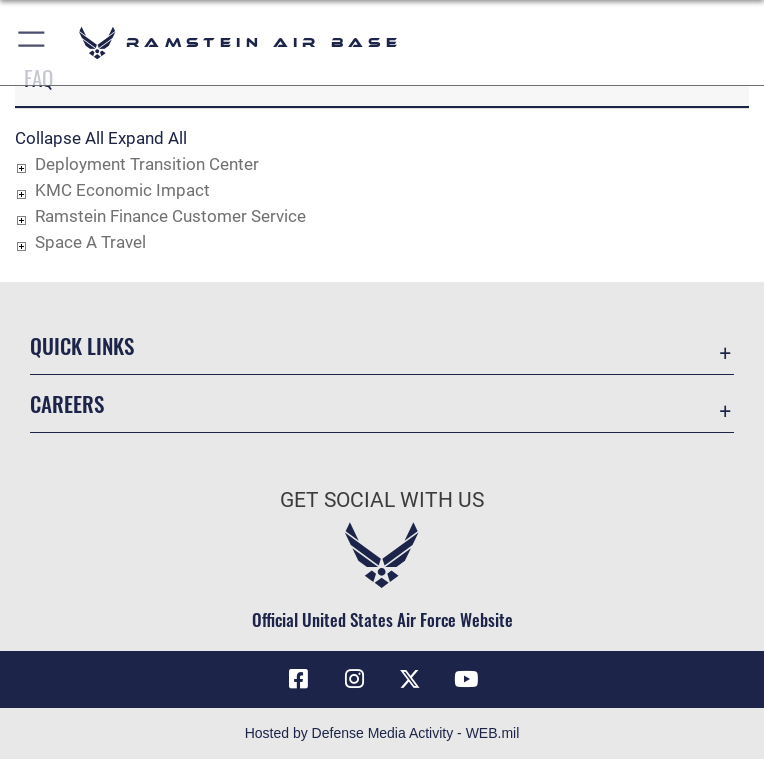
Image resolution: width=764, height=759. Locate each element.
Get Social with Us (382, 500)
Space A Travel (90, 242)
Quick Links (82, 345)
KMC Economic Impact (122, 190)
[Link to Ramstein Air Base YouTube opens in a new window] (466, 679)
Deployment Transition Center (147, 164)
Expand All (147, 138)
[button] (32, 42)
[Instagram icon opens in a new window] (354, 679)
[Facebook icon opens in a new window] (298, 679)
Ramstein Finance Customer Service (170, 216)
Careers (67, 403)
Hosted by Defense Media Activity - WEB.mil (382, 733)
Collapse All (59, 138)
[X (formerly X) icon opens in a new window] (410, 679)
